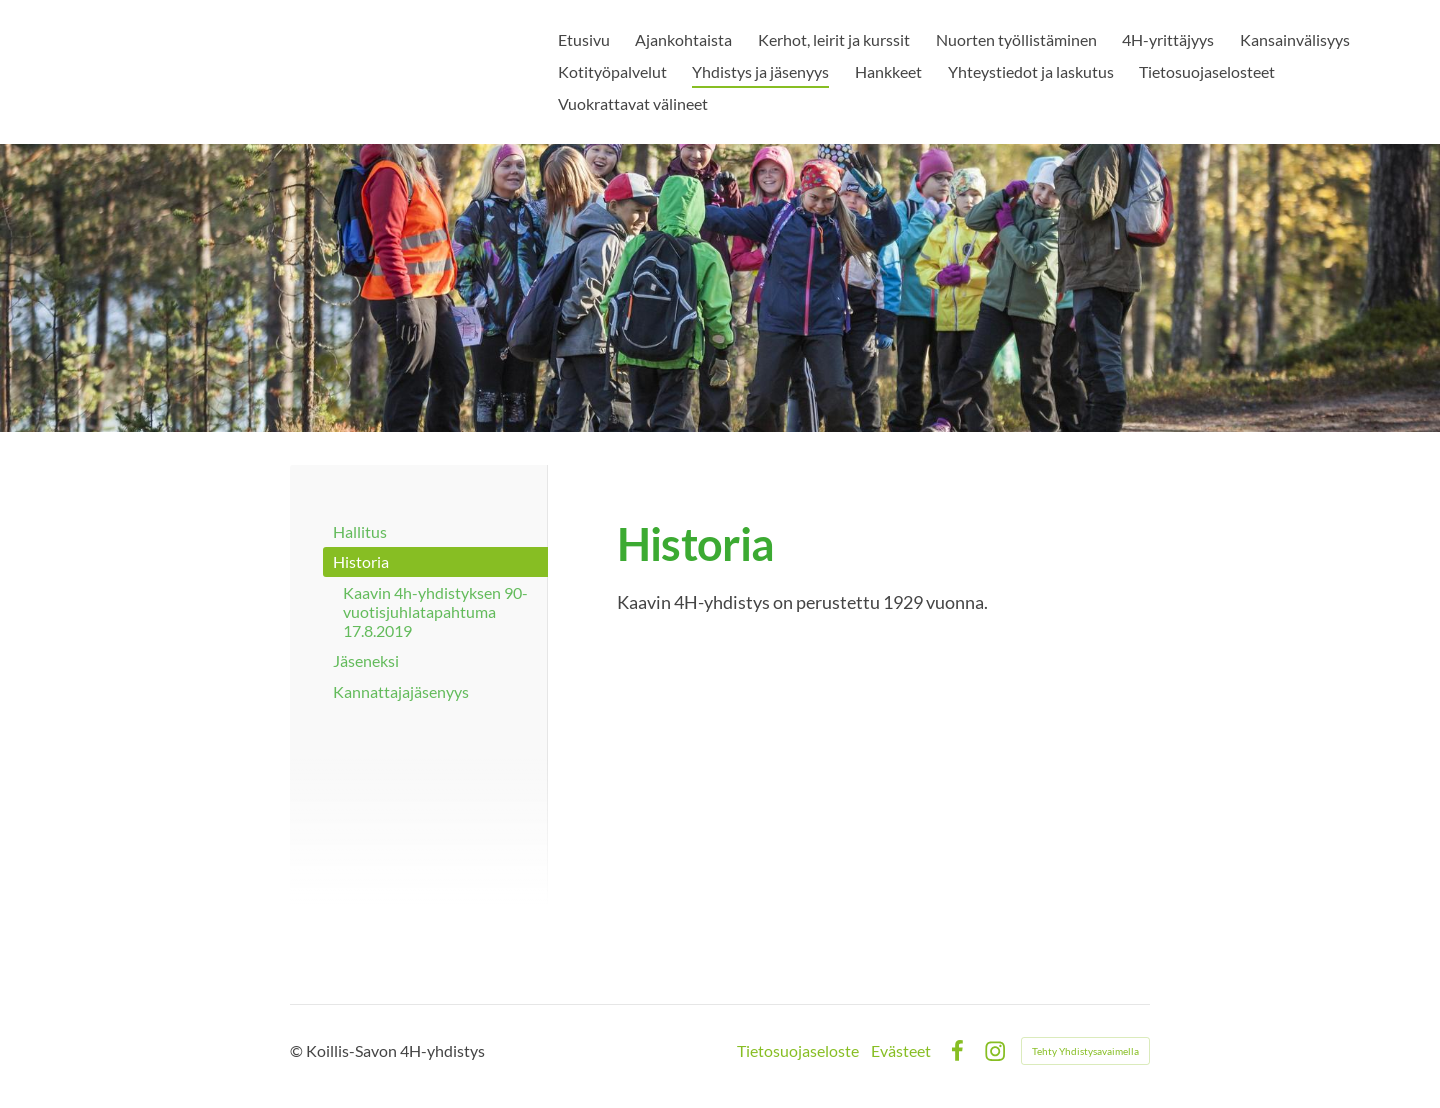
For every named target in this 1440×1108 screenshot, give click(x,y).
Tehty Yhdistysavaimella (1085, 1051)
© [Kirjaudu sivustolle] (298, 1050)
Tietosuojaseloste (798, 1051)
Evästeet (901, 1051)
